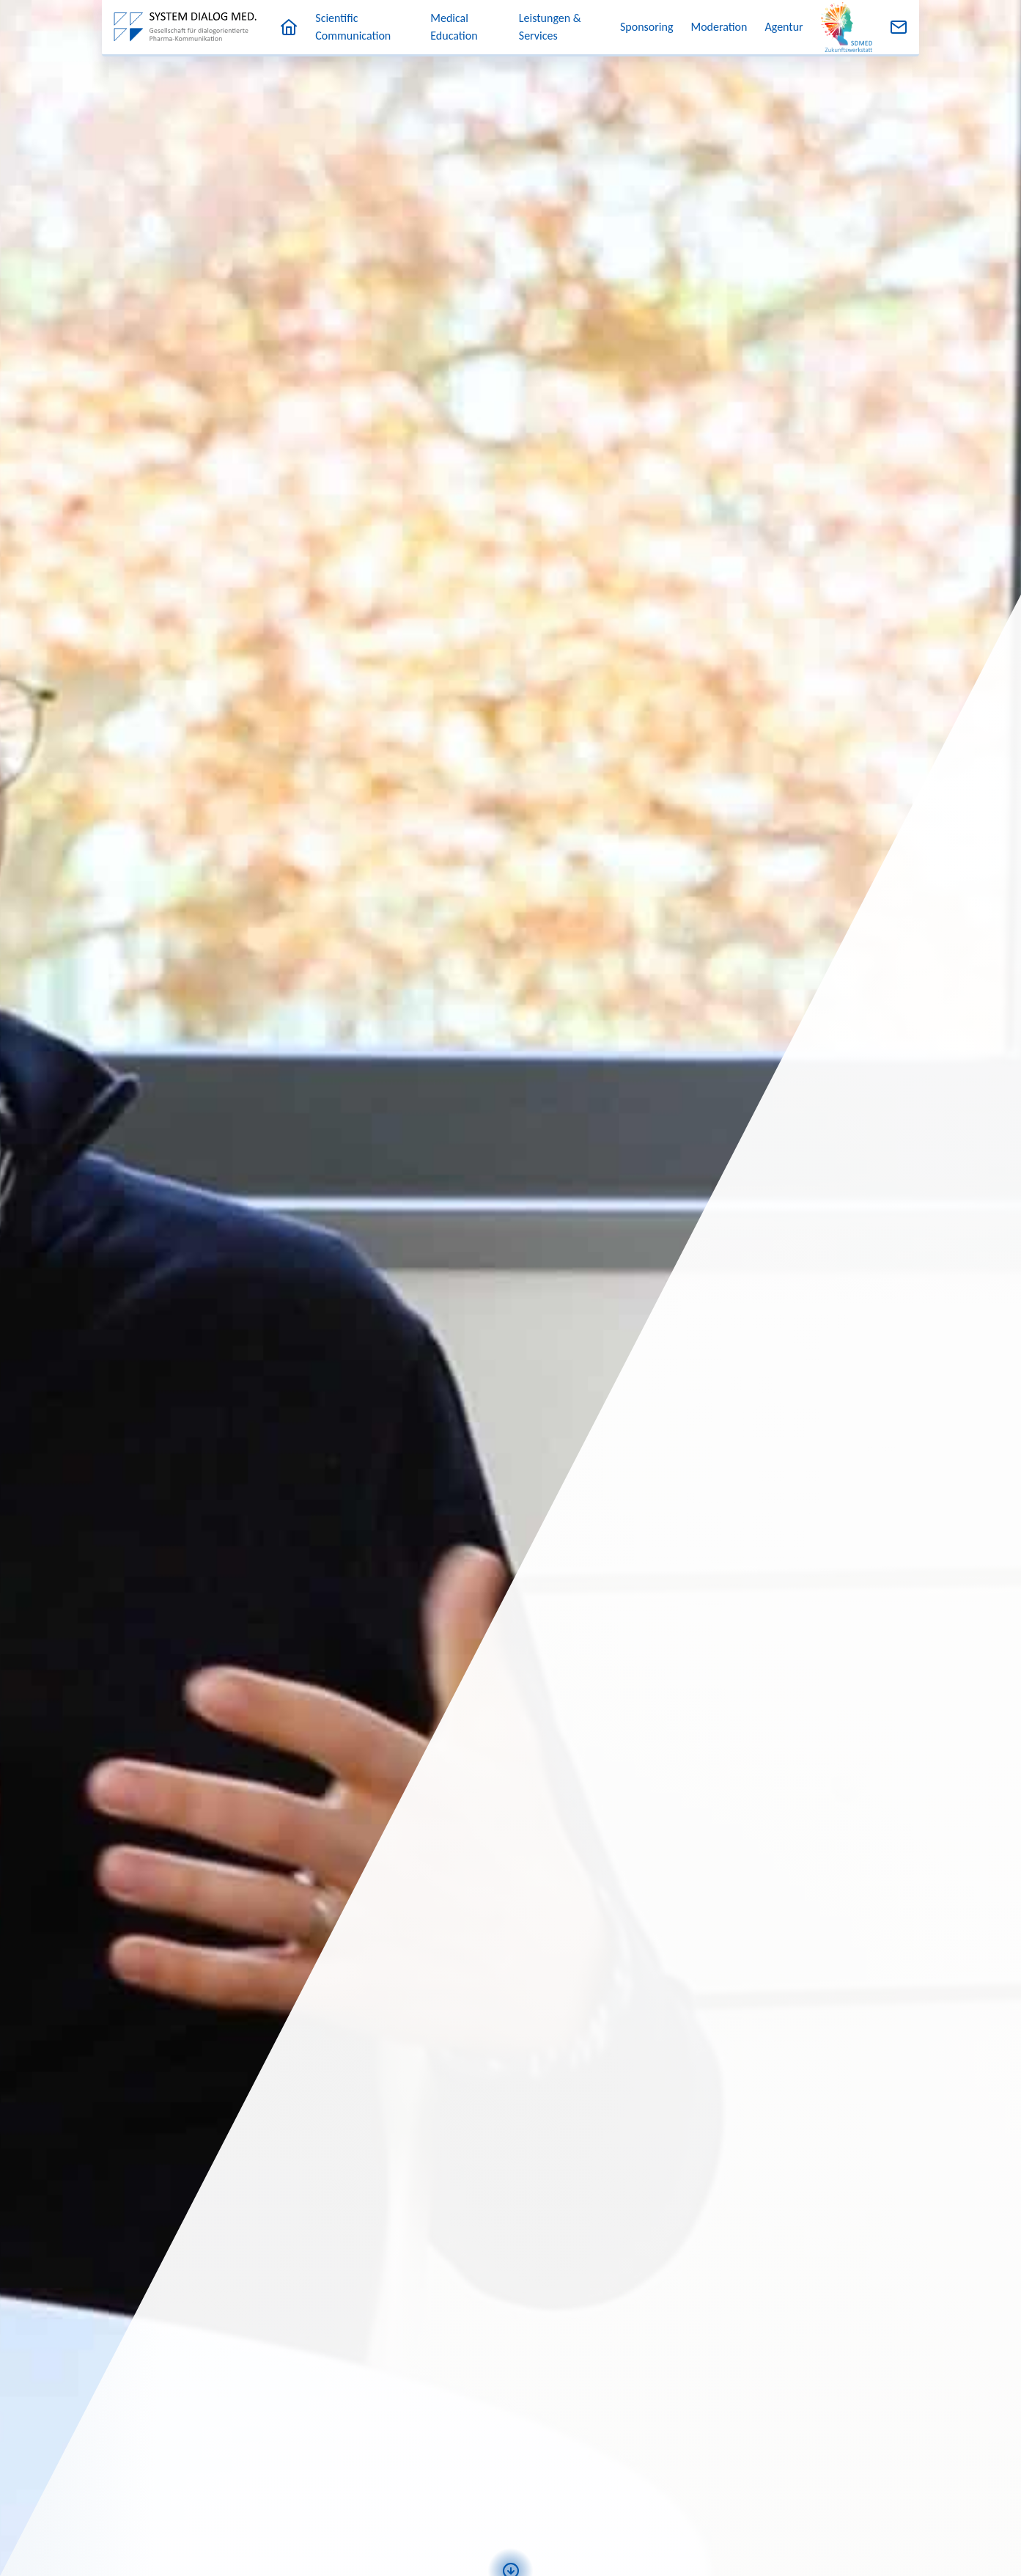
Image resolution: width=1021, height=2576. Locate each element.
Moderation (718, 27)
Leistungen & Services (550, 27)
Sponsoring (646, 27)
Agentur (783, 27)
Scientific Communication (353, 27)
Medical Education (453, 27)
